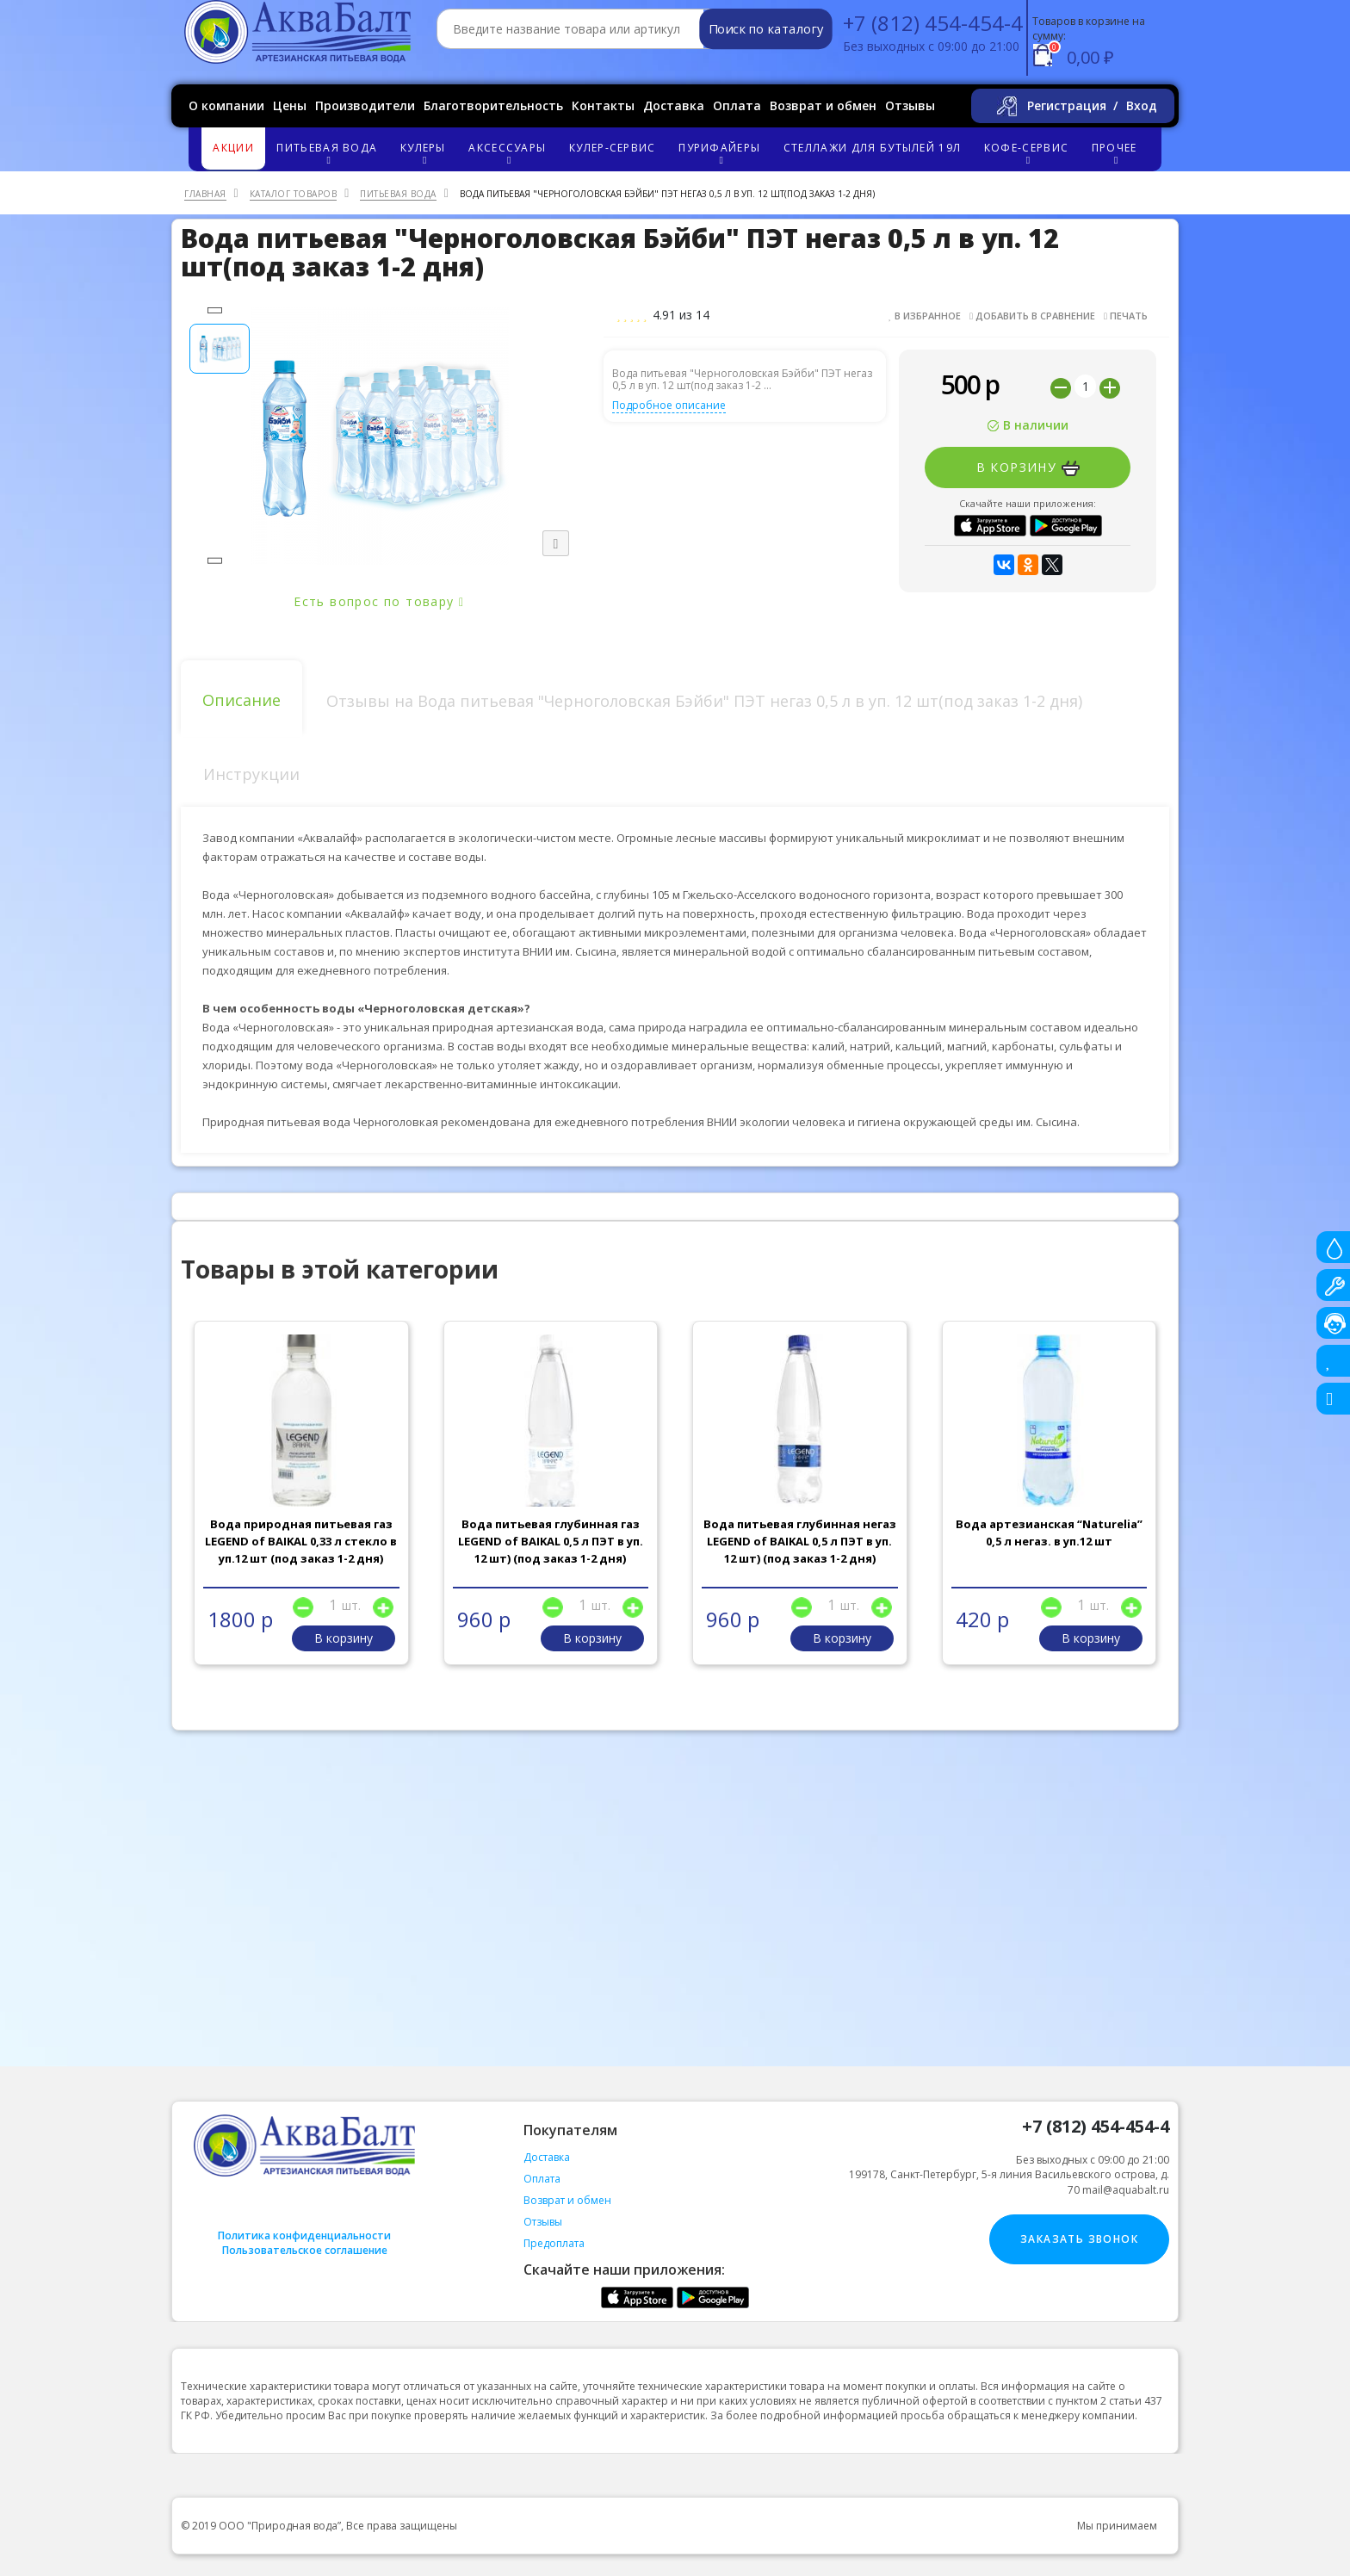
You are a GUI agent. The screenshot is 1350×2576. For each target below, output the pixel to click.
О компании (226, 105)
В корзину (1028, 467)
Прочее (1117, 152)
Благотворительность (493, 105)
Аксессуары (509, 152)
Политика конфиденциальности (304, 2235)
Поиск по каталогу (766, 29)
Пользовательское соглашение (304, 2250)
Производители (365, 105)
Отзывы (910, 105)
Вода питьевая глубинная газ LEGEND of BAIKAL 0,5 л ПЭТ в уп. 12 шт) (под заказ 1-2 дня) (550, 1541)
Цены (290, 105)
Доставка (673, 105)
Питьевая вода (329, 152)
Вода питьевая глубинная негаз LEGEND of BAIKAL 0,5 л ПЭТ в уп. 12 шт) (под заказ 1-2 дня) (799, 1541)
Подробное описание (669, 405)
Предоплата (554, 2243)
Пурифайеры (722, 152)
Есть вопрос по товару (379, 601)
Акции (233, 147)
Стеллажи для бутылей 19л (872, 147)
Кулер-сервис (612, 147)
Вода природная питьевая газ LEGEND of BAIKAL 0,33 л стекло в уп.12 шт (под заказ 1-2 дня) (301, 1541)
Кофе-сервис (1029, 152)
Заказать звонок (1079, 2239)
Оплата (737, 105)
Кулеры (425, 152)
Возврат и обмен (823, 105)
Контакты (603, 105)
